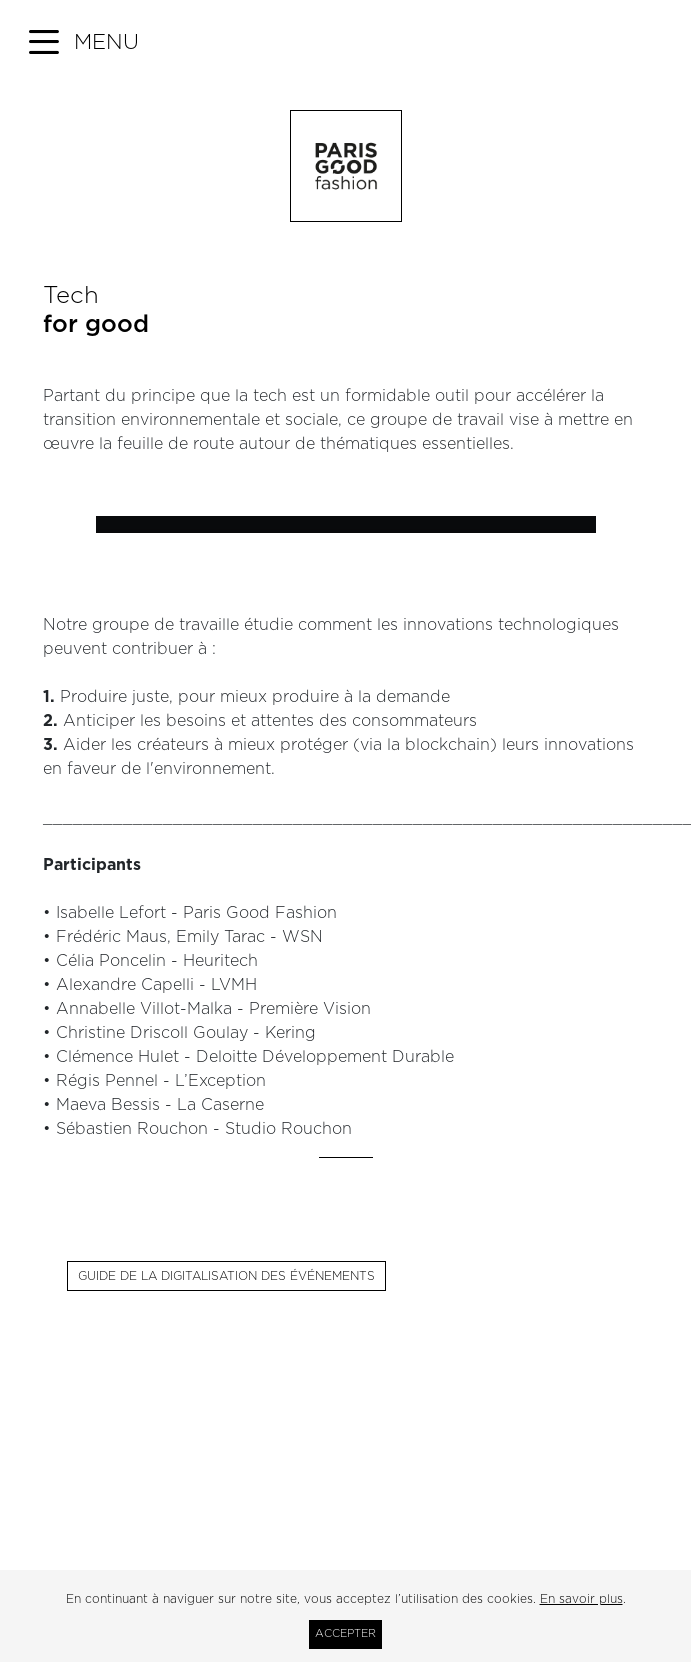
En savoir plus (581, 1599)
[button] (84, 43)
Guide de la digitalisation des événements (226, 1276)
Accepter (345, 1633)
